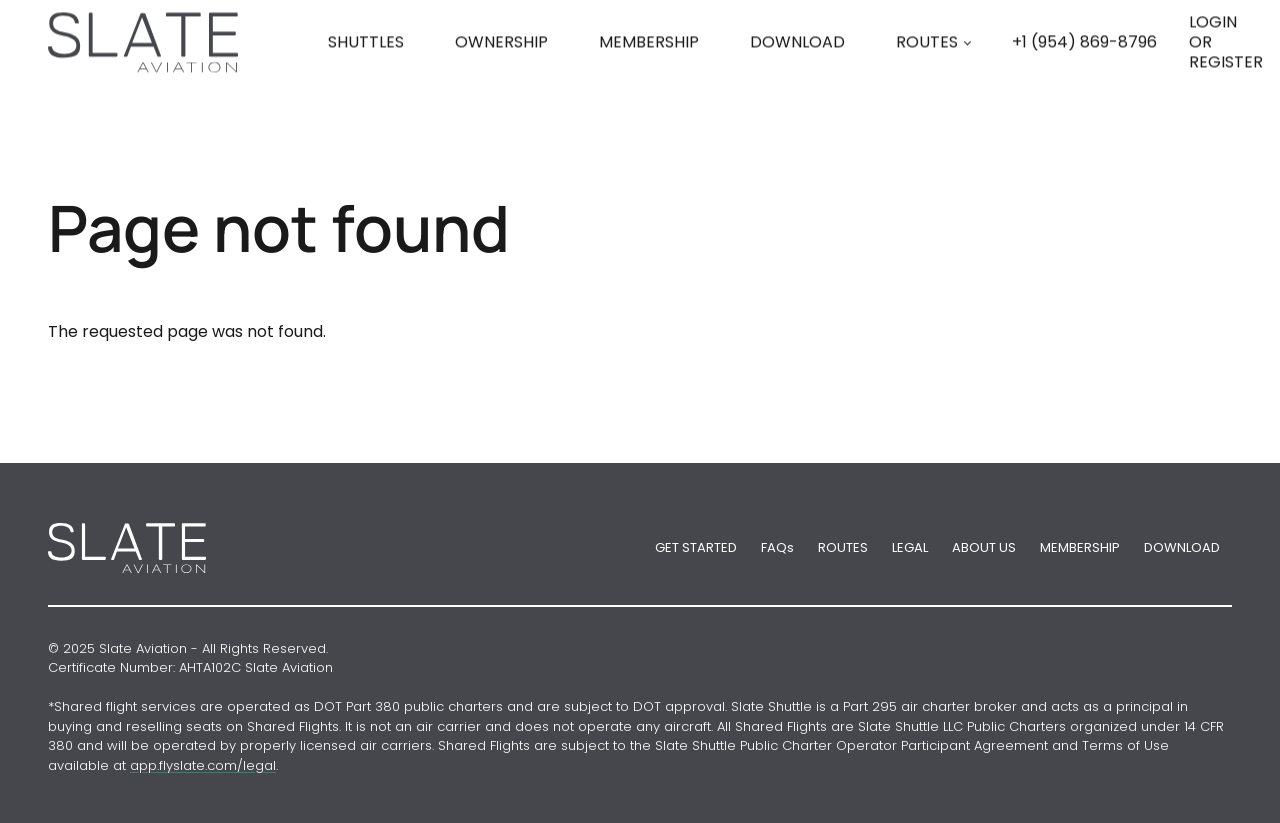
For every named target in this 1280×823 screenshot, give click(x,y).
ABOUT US (984, 547)
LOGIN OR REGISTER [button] (1226, 74)
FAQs (777, 547)
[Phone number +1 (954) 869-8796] (1084, 74)
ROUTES (927, 74)
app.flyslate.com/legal (203, 765)
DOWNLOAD (1182, 547)
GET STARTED (696, 547)
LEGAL (910, 547)
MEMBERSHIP (1080, 547)
